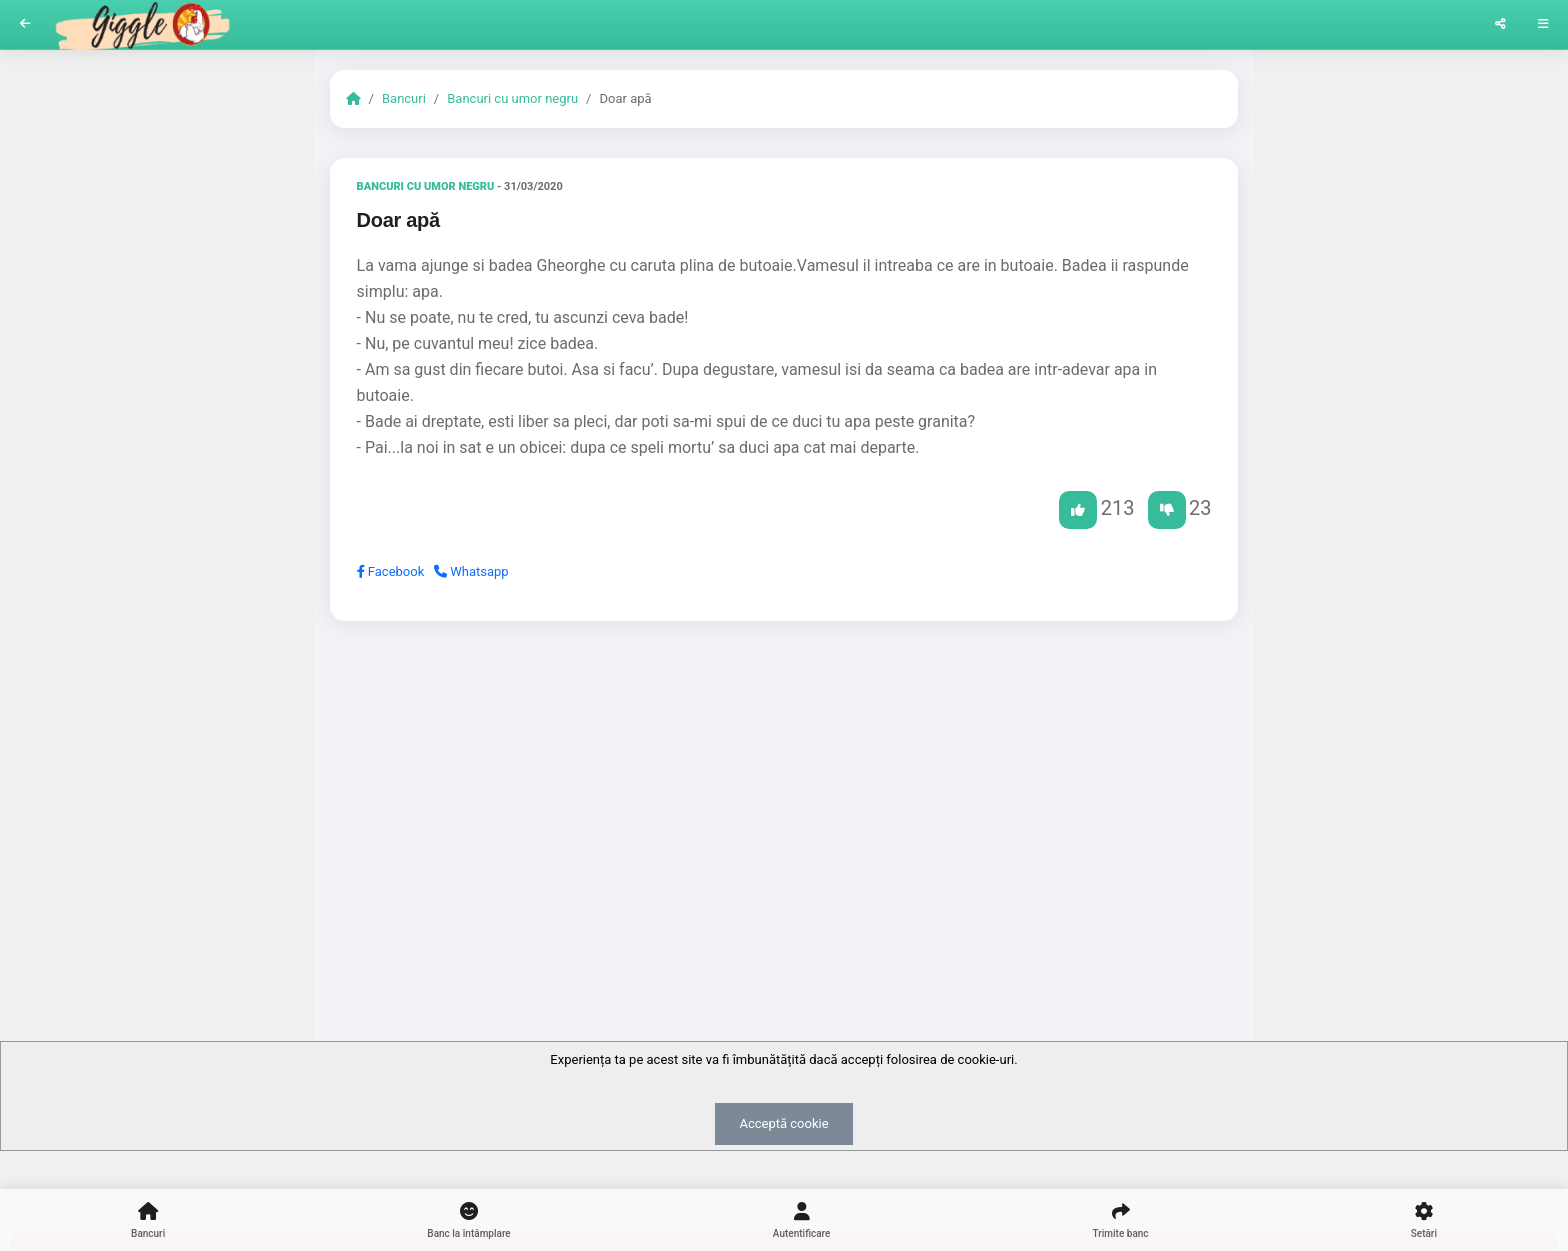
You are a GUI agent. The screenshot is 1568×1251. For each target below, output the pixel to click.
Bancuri (404, 98)
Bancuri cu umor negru (512, 98)
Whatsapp (471, 571)
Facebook (391, 571)
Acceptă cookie (783, 1123)
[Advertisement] (784, 791)
